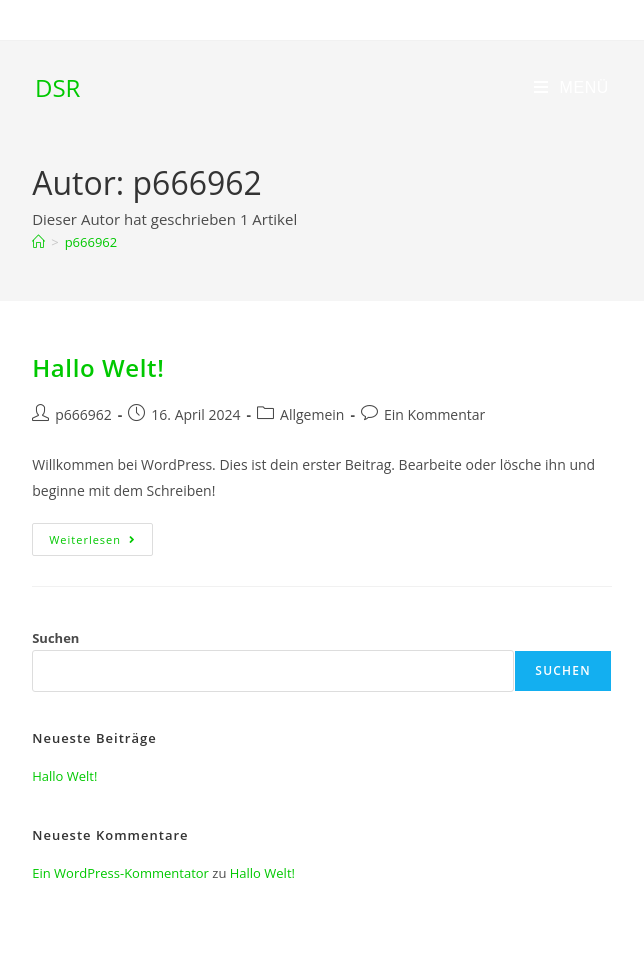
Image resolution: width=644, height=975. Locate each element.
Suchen (55, 638)
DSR (57, 87)
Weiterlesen (101, 543)
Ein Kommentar (434, 414)
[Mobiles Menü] (571, 87)
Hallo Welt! (98, 367)
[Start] (38, 242)
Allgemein (312, 414)
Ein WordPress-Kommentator (120, 873)
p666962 (91, 242)
